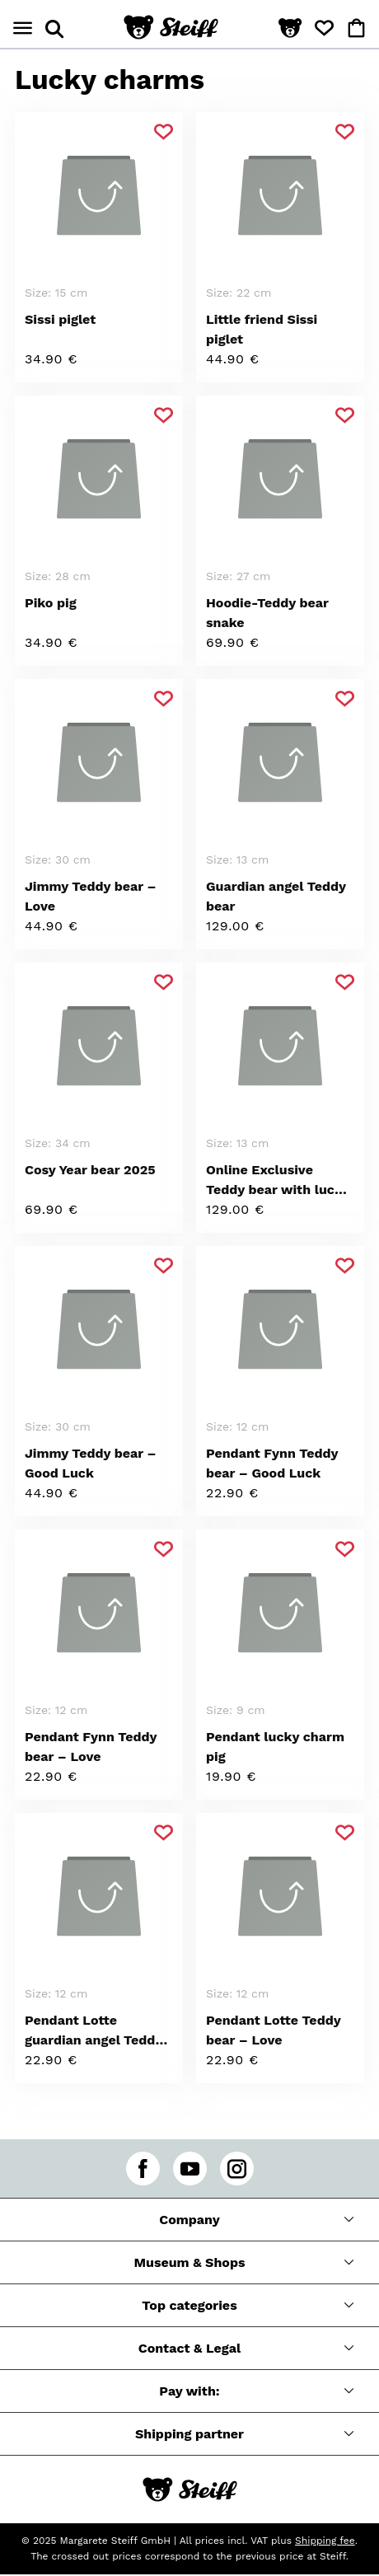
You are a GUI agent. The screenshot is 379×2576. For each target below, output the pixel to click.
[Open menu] (22, 28)
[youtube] (190, 2168)
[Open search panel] (54, 29)
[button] (290, 29)
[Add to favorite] (163, 132)
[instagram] (237, 2168)
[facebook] (143, 2168)
